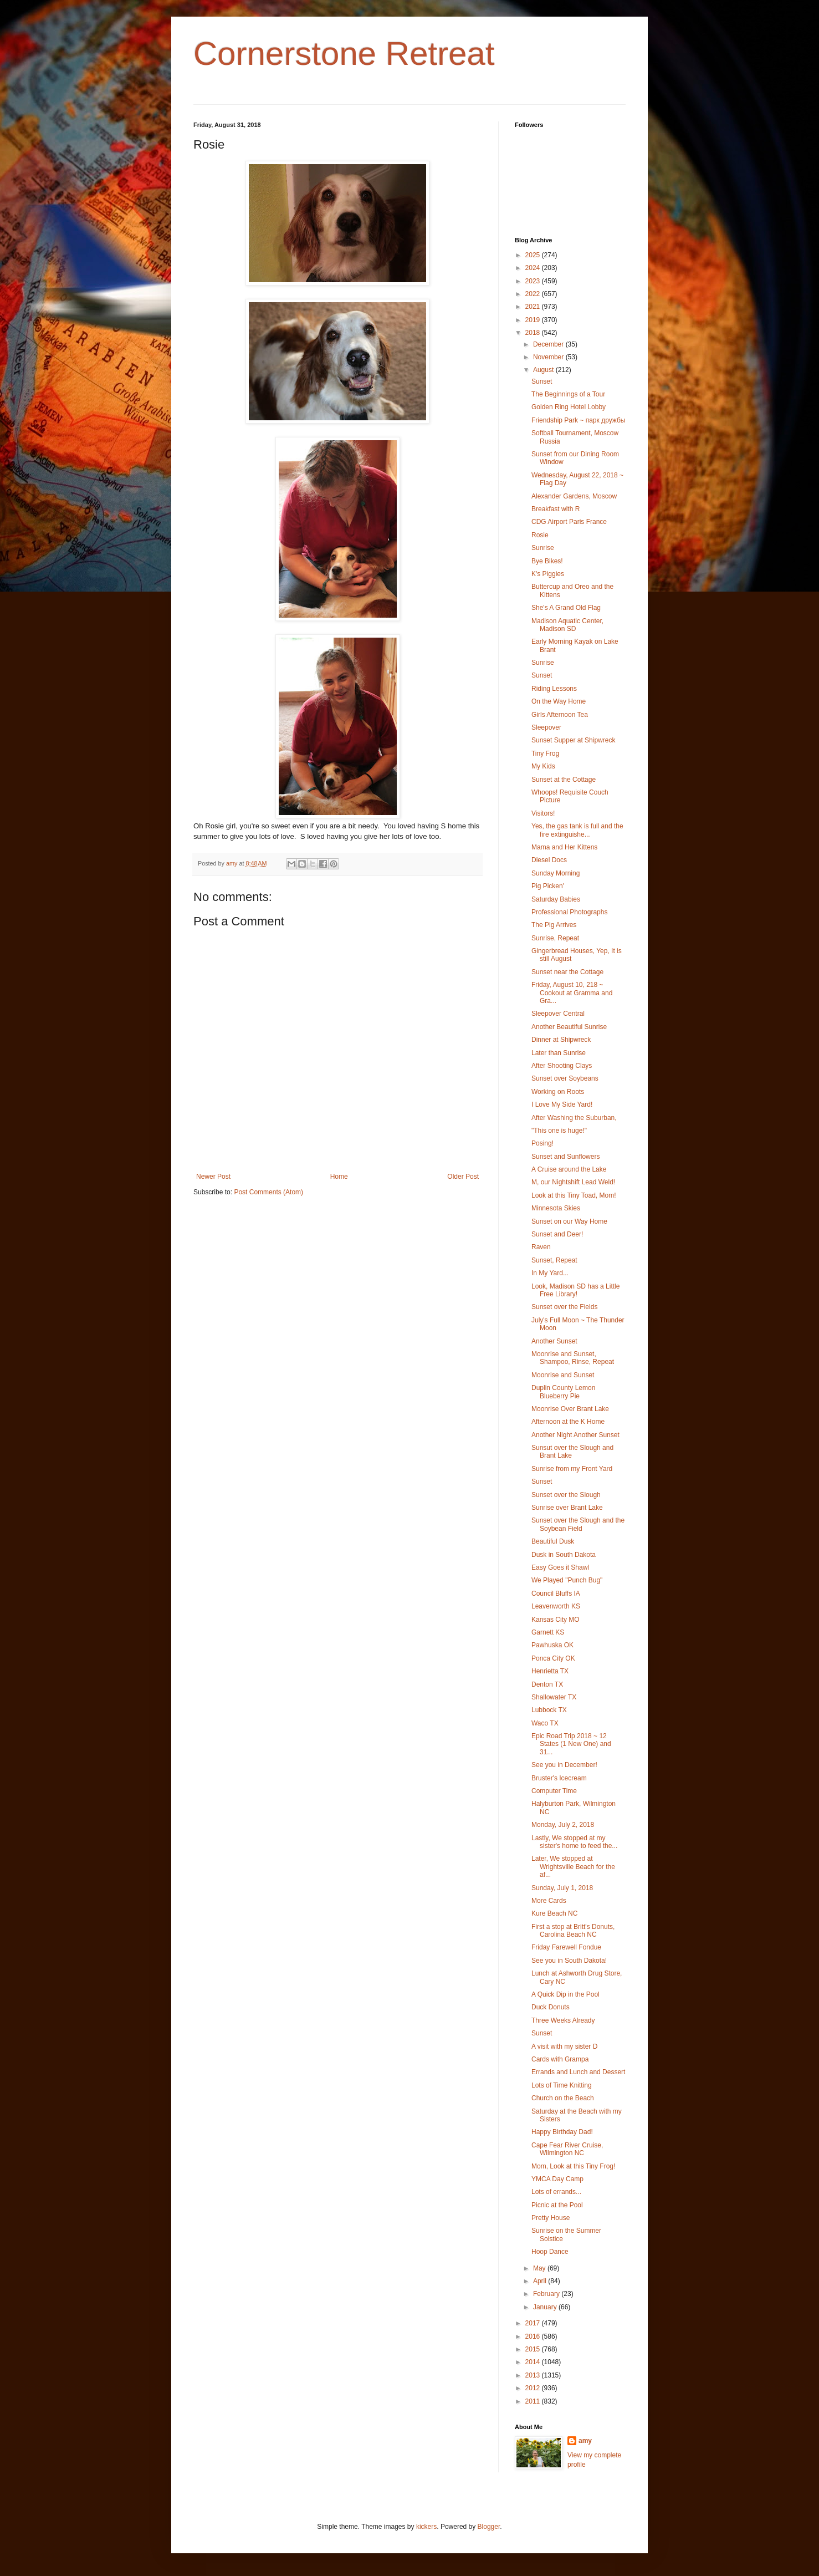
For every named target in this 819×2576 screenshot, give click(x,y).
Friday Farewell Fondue (566, 1947)
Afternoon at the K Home (568, 1422)
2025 (533, 255)
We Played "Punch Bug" (566, 1580)
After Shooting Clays (561, 1066)
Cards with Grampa (559, 2059)
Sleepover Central (558, 1013)
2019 (533, 320)
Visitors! (543, 813)
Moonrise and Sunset (562, 1375)
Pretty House (550, 2218)
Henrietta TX (550, 1671)
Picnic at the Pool (557, 2205)
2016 (533, 2336)
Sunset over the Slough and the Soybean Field (578, 1524)
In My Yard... (550, 1273)
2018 (533, 333)
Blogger (489, 2527)
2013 (533, 2375)
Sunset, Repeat (554, 1260)
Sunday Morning (555, 873)
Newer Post (213, 1176)
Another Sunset (554, 1341)
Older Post (463, 1176)
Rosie (540, 535)
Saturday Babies (555, 899)
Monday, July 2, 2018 (562, 1825)
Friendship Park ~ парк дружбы (578, 420)
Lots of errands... (556, 2192)
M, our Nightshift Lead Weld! (573, 1182)
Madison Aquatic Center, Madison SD (567, 625)
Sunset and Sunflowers (565, 1156)
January (546, 2307)
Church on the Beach (562, 2098)
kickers (426, 2527)
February (547, 2294)
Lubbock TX (549, 1710)
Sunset (541, 381)
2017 (533, 2323)
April (540, 2281)
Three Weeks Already (563, 2020)
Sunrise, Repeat (555, 938)
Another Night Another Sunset (575, 1435)
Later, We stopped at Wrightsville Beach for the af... (573, 1866)
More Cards (548, 1901)
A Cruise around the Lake (568, 1169)
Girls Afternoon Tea (559, 715)
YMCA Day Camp (557, 2179)
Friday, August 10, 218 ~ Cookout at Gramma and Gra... (571, 993)
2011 (533, 2401)
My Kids (543, 766)
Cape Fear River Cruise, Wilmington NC (567, 2149)
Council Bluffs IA (555, 1593)
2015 (533, 2349)
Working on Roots (557, 1092)
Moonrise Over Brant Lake (570, 1409)
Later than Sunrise (558, 1053)
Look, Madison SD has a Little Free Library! (575, 1290)
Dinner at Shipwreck (561, 1039)
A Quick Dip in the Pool (565, 1994)
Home (339, 1176)
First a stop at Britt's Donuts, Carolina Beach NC (573, 1930)
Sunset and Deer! (557, 1234)
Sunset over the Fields (564, 1307)
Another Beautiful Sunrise (569, 1027)
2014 (533, 2362)
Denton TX (547, 1684)
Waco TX (545, 1723)
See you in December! (564, 1765)
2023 (533, 281)
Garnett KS (547, 1632)
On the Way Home (558, 701)
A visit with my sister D (564, 2046)
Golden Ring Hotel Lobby (568, 407)
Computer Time (554, 1791)
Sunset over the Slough (566, 1495)
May (540, 2268)
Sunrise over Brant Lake (567, 1507)
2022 (533, 294)
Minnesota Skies (555, 1208)
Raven (541, 1247)
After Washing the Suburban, (574, 1118)
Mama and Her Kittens (564, 847)
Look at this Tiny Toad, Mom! (573, 1195)
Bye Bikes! (547, 561)
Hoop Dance (550, 2252)
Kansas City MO (555, 1619)
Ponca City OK (553, 1658)
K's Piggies (547, 574)
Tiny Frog (545, 753)
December (549, 344)
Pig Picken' (547, 886)
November (549, 357)
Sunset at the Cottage (563, 779)
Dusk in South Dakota (563, 1555)
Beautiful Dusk (552, 1541)
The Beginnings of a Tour (568, 394)
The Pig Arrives (553, 925)
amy (585, 2441)
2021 (533, 306)
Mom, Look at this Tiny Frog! (573, 2166)
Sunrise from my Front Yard (571, 1469)
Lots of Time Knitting (561, 2085)
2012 (533, 2388)
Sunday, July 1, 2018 (562, 1888)
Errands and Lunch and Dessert (578, 2072)
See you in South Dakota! (569, 1960)
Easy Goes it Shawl (560, 1567)
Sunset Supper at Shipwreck (573, 740)
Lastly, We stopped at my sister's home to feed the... (574, 1842)
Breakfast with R (555, 509)
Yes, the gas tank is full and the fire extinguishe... (577, 830)
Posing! (542, 1143)
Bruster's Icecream (559, 1778)
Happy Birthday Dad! (562, 2132)
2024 (533, 268)
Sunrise (542, 548)
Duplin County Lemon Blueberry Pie (563, 1391)
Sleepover (546, 727)
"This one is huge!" (559, 1130)
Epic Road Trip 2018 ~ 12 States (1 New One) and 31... (571, 1744)
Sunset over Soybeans (564, 1078)
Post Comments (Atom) (268, 1192)
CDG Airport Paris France (569, 522)
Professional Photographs (569, 912)
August (544, 370)
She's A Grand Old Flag (566, 608)
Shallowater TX (553, 1697)
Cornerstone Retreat (344, 53)
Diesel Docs (549, 860)
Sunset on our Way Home (569, 1221)
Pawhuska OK (552, 1645)
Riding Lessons (554, 689)
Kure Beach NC (554, 1913)
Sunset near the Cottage (567, 972)
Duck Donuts (550, 2007)
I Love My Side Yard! (561, 1104)
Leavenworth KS (555, 1606)
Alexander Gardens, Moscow (574, 496)
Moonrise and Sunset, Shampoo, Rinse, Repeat (572, 1358)
